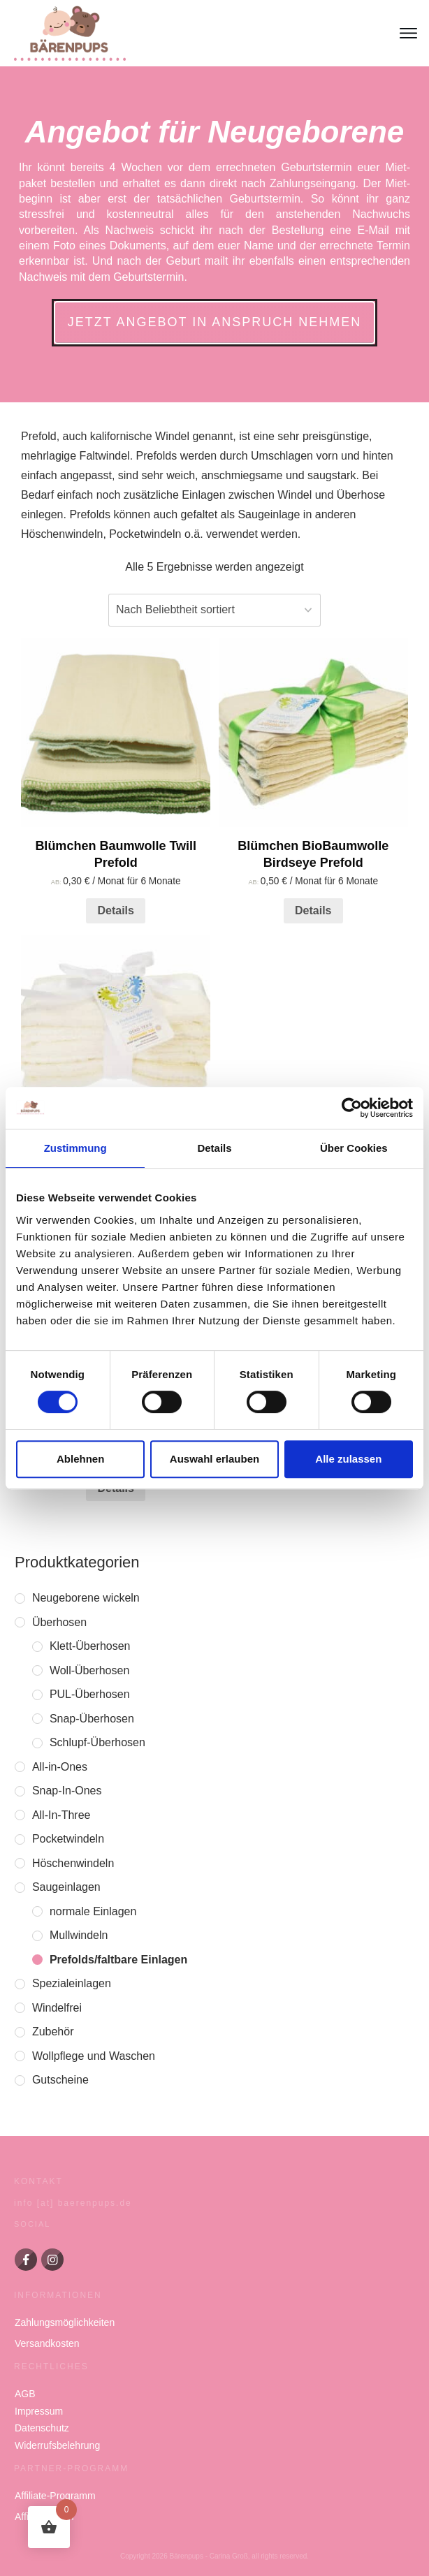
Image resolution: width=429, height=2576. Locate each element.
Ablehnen (80, 1459)
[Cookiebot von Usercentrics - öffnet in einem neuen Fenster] (352, 1107)
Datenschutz (42, 2428)
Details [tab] (214, 1148)
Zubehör (53, 2031)
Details (115, 910)
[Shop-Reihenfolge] (214, 610)
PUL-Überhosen (90, 1694)
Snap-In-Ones (67, 1790)
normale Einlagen (93, 1911)
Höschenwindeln (73, 1863)
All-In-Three (61, 1815)
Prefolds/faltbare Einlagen (118, 1960)
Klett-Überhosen (90, 1646)
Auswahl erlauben (214, 1459)
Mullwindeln (79, 1935)
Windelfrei (57, 2008)
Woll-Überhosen (89, 1670)
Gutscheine (60, 2080)
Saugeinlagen (66, 1887)
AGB (25, 2393)
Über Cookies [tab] (354, 1148)
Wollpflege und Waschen (93, 2056)
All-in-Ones (59, 1767)
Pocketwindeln (68, 1839)
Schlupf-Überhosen (97, 1742)
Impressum (39, 2411)
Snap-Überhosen (92, 1719)
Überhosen (59, 1622)
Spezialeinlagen (71, 1983)
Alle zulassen (348, 1459)
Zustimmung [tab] (75, 1148)
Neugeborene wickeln (86, 1598)
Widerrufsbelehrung (57, 2445)
